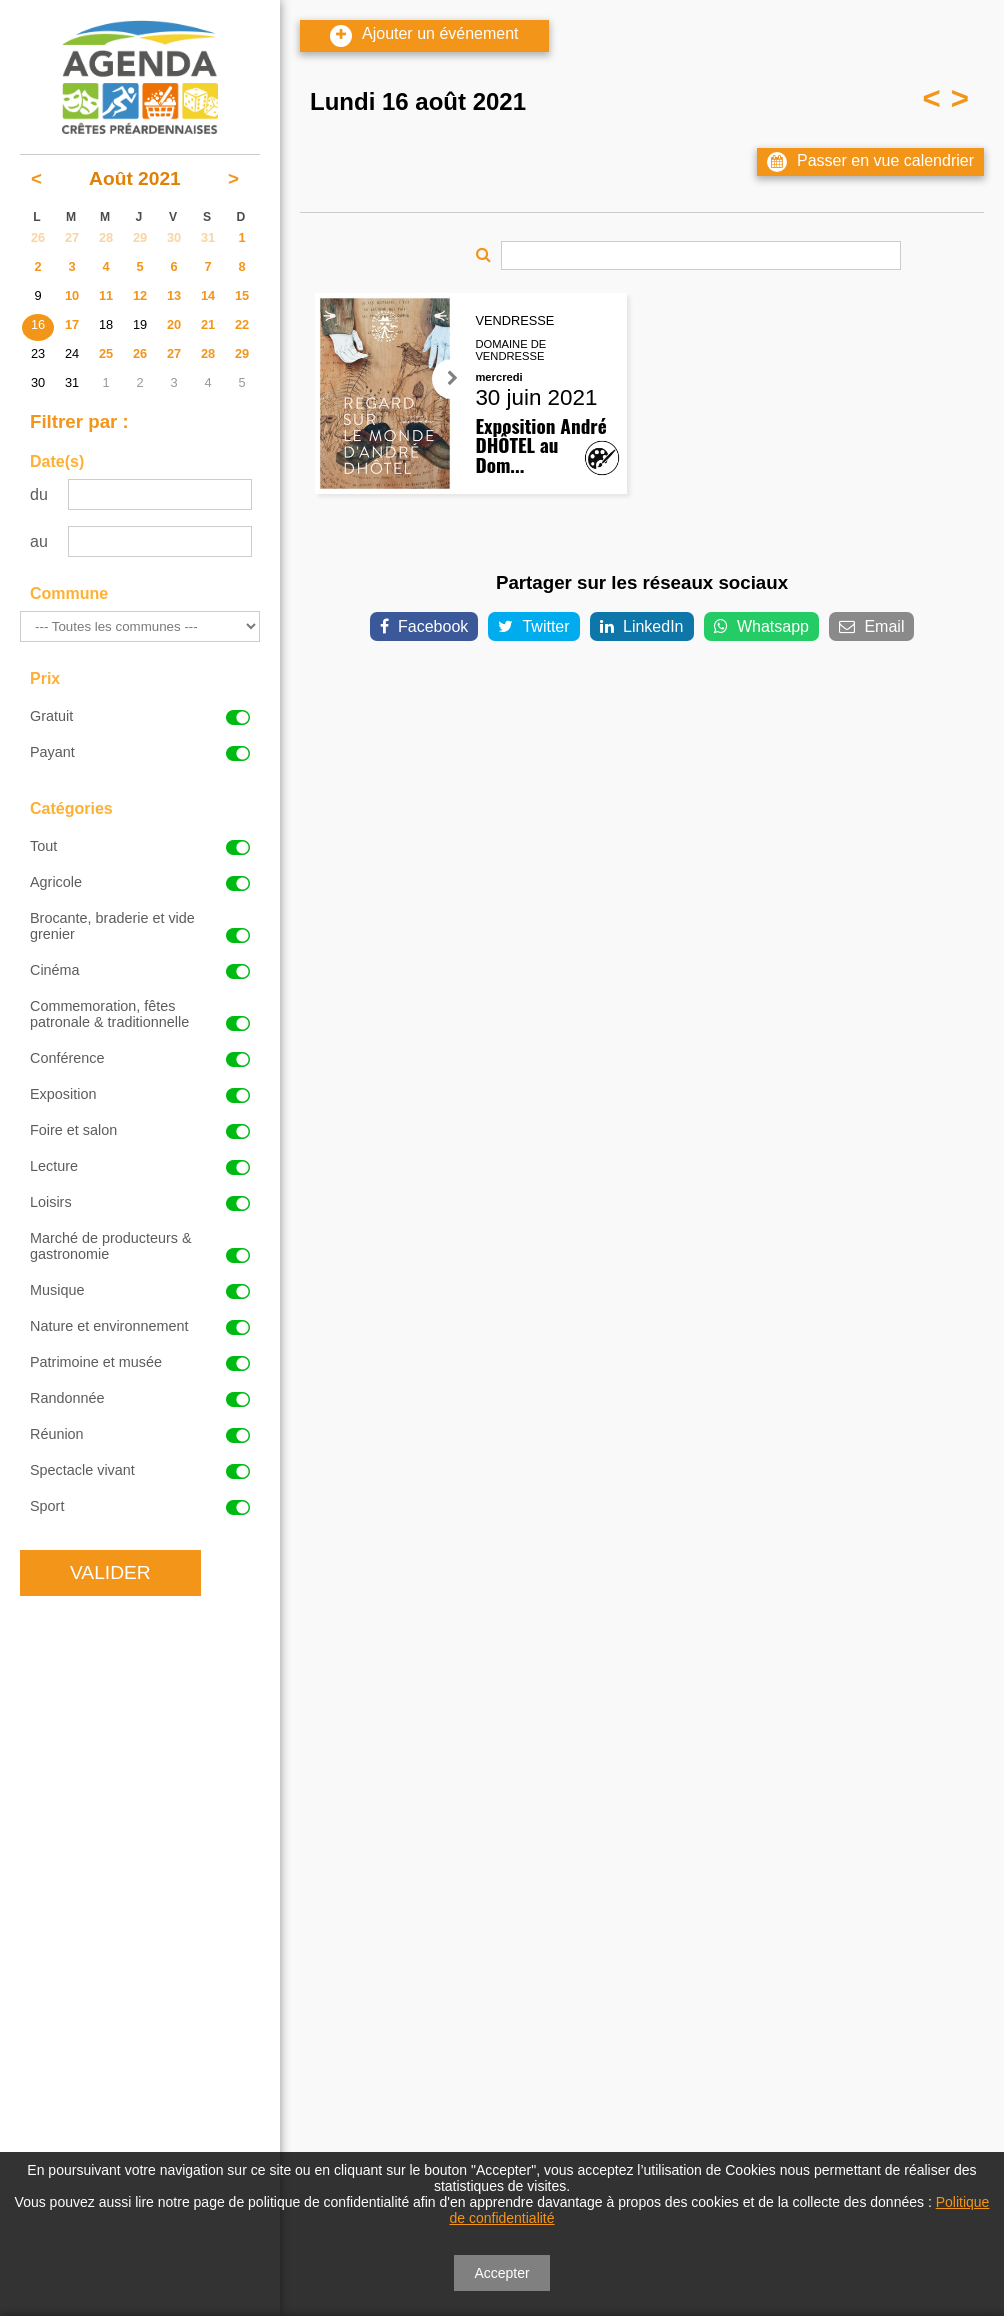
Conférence (140, 1058)
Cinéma (140, 970)
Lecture (140, 1166)
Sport (140, 1506)
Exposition (140, 1094)
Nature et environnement (140, 1326)
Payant (140, 752)
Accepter (501, 2273)
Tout (140, 846)
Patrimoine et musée (140, 1362)
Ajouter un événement (424, 36)
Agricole (140, 882)
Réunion (140, 1434)
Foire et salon (140, 1130)
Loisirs (140, 1202)
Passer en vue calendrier (870, 162)
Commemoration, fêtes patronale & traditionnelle (140, 1014)
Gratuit (140, 716)
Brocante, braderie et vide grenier (140, 926)
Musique (140, 1290)
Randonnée (140, 1398)
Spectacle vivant (140, 1470)
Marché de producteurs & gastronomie (140, 1246)
